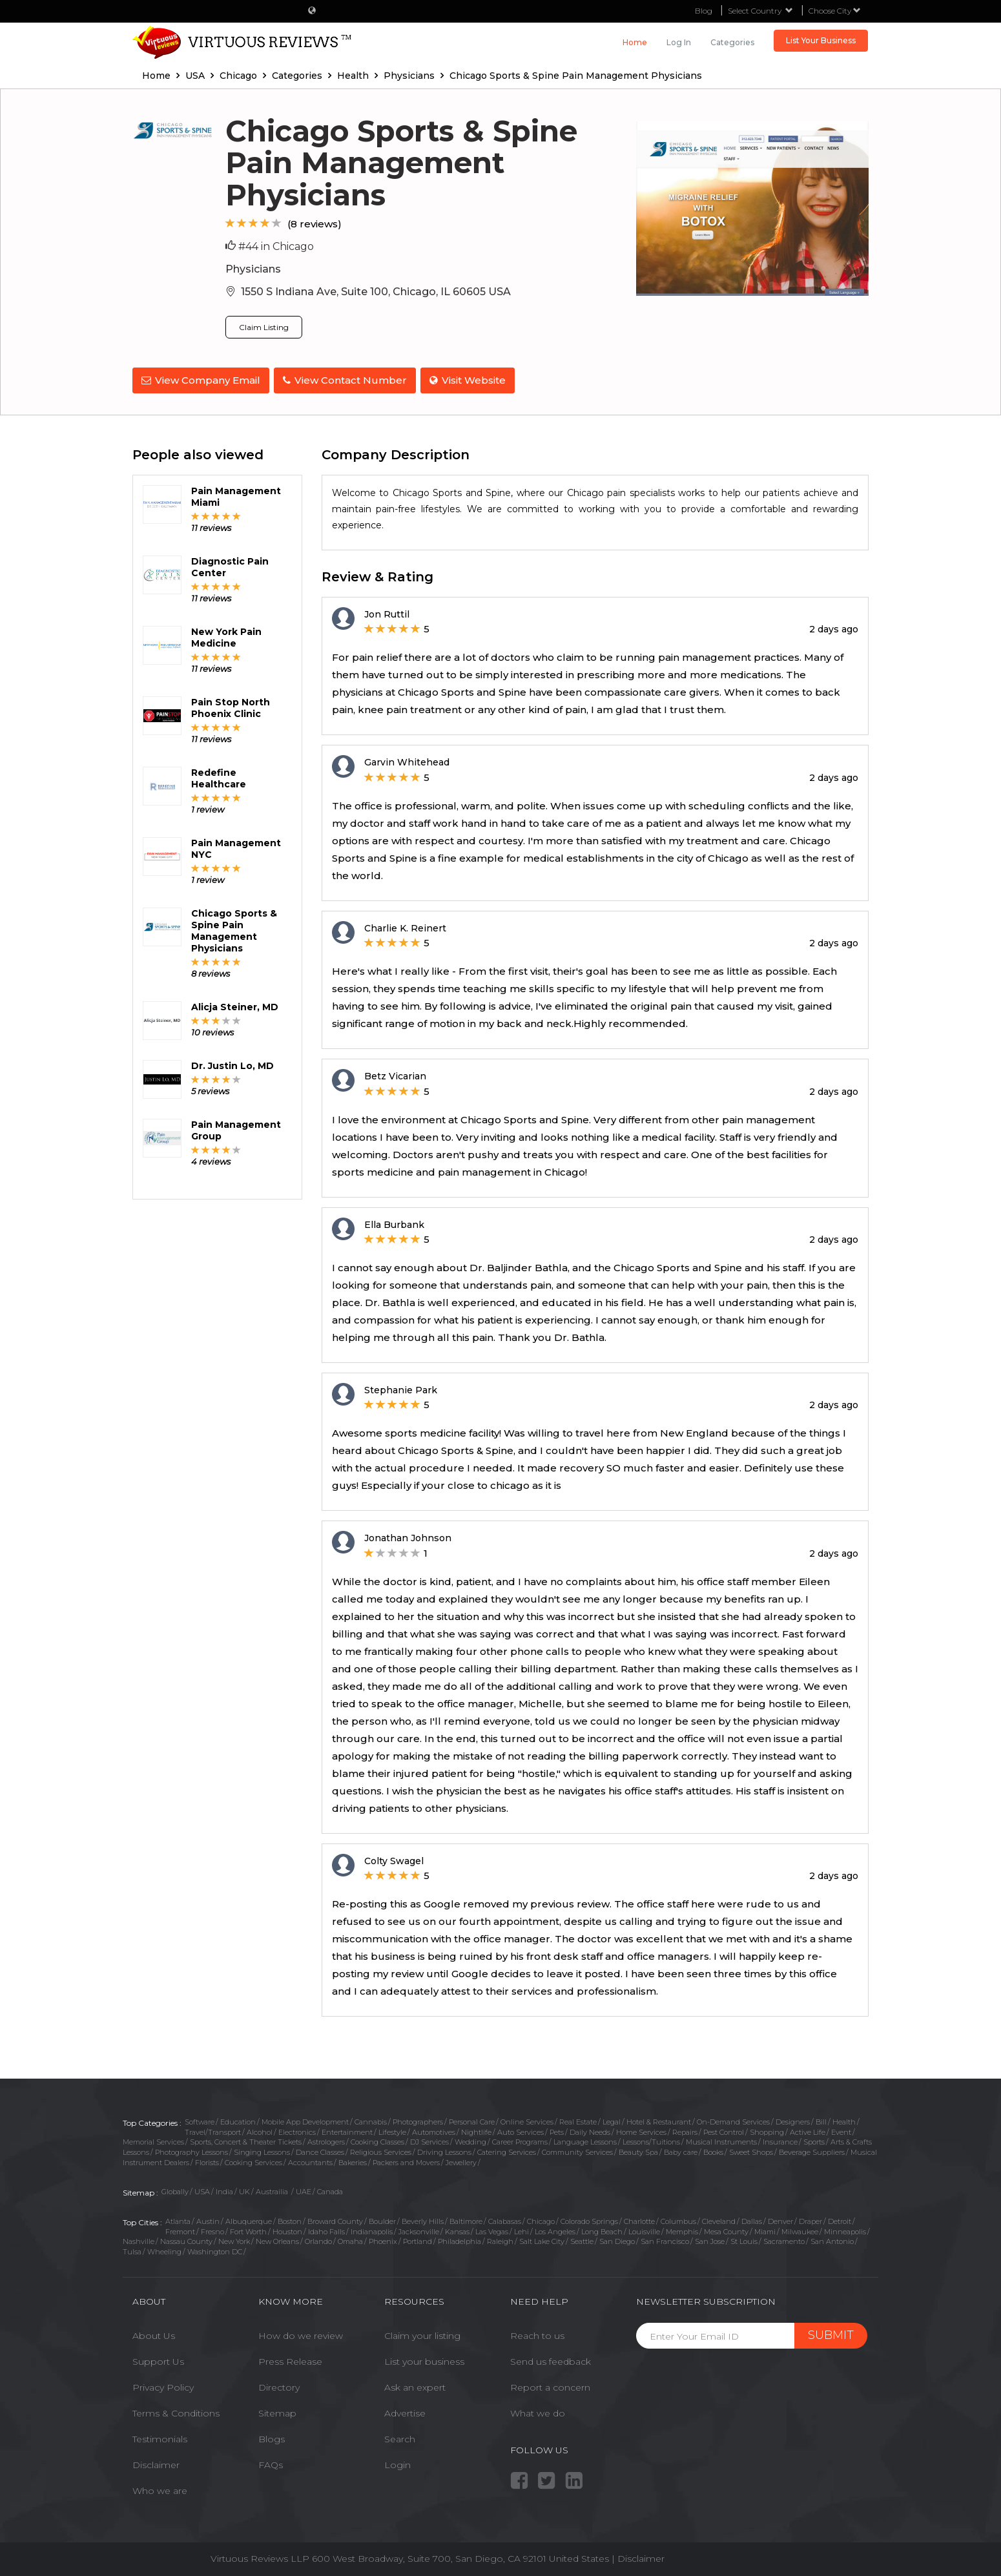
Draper (810, 2219)
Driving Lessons (444, 2150)
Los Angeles (555, 2229)
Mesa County (726, 2229)
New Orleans (277, 2239)
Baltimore (465, 2219)
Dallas (751, 2219)
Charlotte (639, 2219)
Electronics (297, 2129)
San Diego (617, 2239)
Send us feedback (550, 2359)
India (224, 2189)
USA (202, 2189)
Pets (557, 2129)
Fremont (180, 2229)
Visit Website (471, 380)
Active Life (807, 2129)
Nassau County (186, 2239)
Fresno (212, 2229)
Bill (821, 2119)
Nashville (138, 2239)
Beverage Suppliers (812, 2150)
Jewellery (461, 2160)
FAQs (270, 2463)
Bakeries (352, 2160)
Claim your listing (422, 2334)
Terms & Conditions (176, 2411)
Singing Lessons (262, 2150)
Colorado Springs (589, 2219)
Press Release (290, 2359)
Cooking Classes (377, 2140)
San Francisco (665, 2239)
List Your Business (821, 40)
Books (713, 2150)
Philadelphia (459, 2239)
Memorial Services (153, 2140)
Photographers (418, 2119)
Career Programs (520, 2140)
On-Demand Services (733, 2119)
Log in (678, 42)
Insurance (780, 2140)
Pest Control (723, 2129)
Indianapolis (372, 2229)
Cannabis (371, 2119)
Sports (814, 2140)
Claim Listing (264, 327)
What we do (537, 2411)
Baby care (680, 2150)
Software (199, 2119)
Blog (703, 11)
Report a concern (550, 2385)
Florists (207, 2160)
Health (844, 2119)
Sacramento (784, 2239)
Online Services (526, 2119)
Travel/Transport (213, 2129)
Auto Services (520, 2129)
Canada (330, 2189)
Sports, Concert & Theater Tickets (246, 2140)
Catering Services (506, 2150)
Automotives (433, 2129)
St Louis (744, 2239)
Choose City (835, 11)
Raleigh (500, 2239)
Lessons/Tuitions (651, 2140)
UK (244, 2189)
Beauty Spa (638, 2150)
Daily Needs (590, 2129)
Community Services (577, 2150)
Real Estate (578, 2119)
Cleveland (719, 2219)
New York (234, 2239)
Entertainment (347, 2129)
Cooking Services (253, 2160)
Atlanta (178, 2219)
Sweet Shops (751, 2150)
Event (841, 2129)
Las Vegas (491, 2229)
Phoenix (383, 2239)
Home (635, 42)
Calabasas (504, 2219)
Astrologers (326, 2140)
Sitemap (277, 2411)
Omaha (350, 2239)
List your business (424, 2359)
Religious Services (380, 2150)
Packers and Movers (406, 2160)
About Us (153, 2334)
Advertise (405, 2411)
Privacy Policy (163, 2385)
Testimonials (159, 2437)
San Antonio (832, 2239)
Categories (732, 42)
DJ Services (429, 2140)
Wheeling (164, 2249)
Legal (612, 2119)
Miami (765, 2229)
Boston (290, 2219)
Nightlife (476, 2129)
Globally (175, 2189)
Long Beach (602, 2229)
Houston (287, 2229)
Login (397, 2463)
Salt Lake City (541, 2239)
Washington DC (214, 2249)
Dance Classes (320, 2150)
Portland (417, 2239)
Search (399, 2437)
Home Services (641, 2129)
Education (238, 2119)
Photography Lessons (191, 2150)
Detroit (839, 2219)
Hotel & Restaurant (658, 2119)
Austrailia (273, 2189)
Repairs (684, 2129)
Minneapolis (845, 2229)
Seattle (581, 2239)
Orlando (318, 2239)
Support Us (158, 2359)
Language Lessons (585, 2140)
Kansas (457, 2229)
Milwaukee (799, 2229)
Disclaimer (156, 2463)
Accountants (310, 2160)
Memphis (682, 2229)
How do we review (300, 2334)
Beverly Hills (423, 2219)
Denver (780, 2219)
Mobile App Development (305, 2119)
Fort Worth (248, 2229)
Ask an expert (415, 2385)
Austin (208, 2219)
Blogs (271, 2437)
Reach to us (537, 2334)
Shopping (767, 2129)
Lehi (521, 2229)
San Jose (710, 2239)
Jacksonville (418, 2229)
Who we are (159, 2489)
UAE (303, 2189)
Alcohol (260, 2129)
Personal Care (472, 2119)
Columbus (678, 2219)
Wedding (470, 2140)
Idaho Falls (326, 2229)
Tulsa (132, 2249)
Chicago (541, 2219)
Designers (793, 2119)
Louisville (644, 2229)
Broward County (335, 2219)
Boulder (382, 2219)
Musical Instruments (721, 2140)
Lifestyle (392, 2129)
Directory (279, 2385)
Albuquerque (248, 2219)
